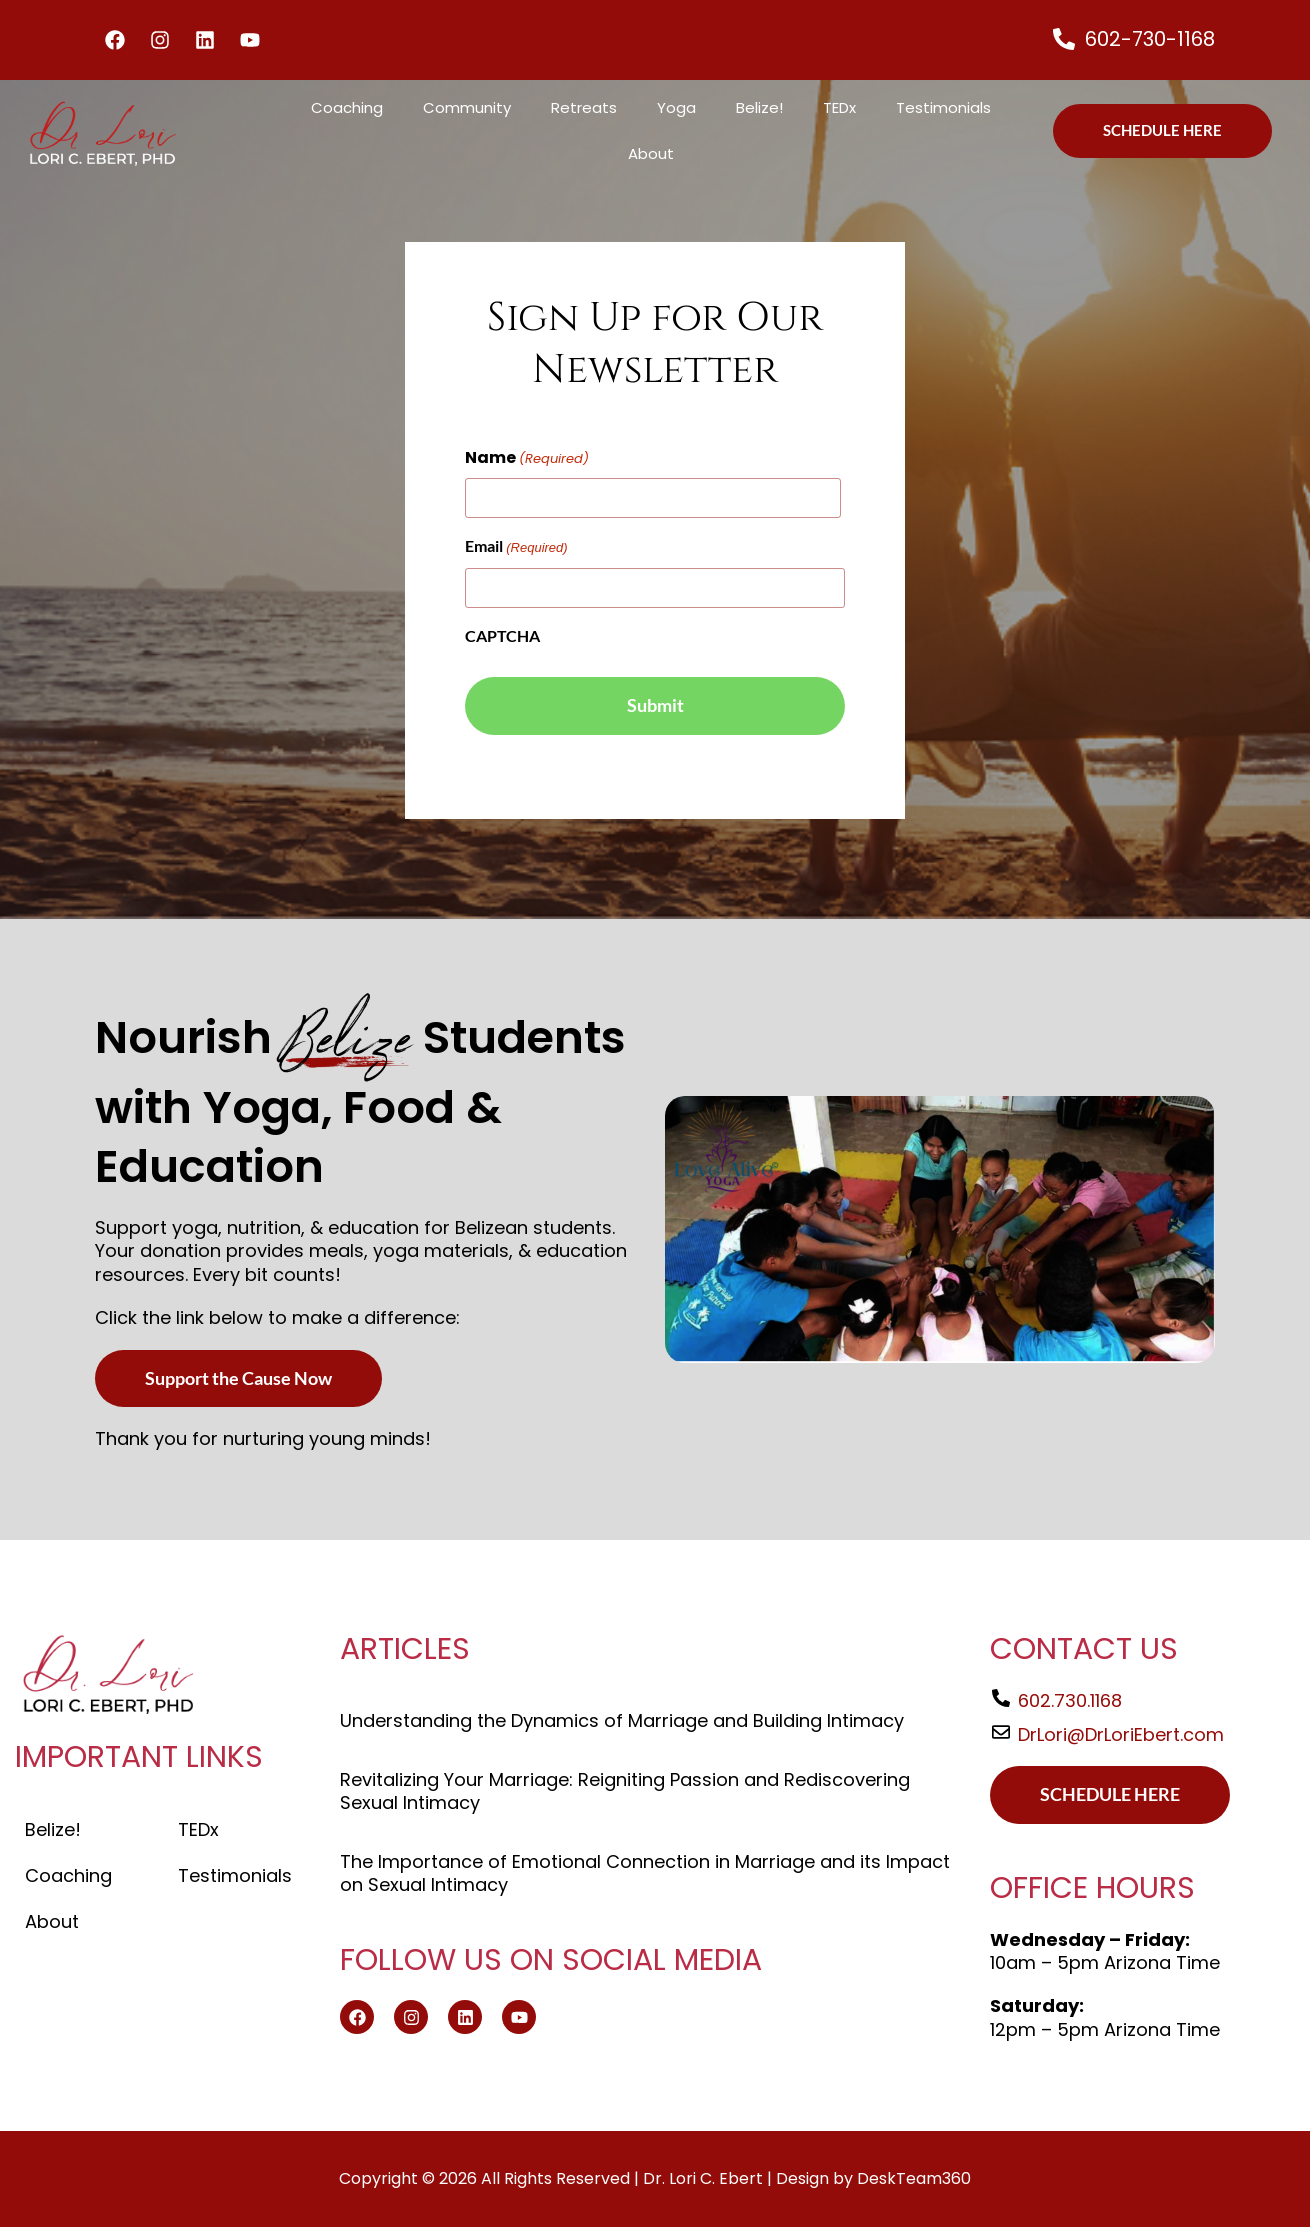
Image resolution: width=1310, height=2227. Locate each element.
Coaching (347, 107)
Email (516, 547)
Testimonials (943, 107)
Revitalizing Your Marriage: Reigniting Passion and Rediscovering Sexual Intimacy (625, 1791)
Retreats (584, 107)
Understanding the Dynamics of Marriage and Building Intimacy (622, 1720)
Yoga (676, 107)
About (651, 153)
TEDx (839, 107)
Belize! (759, 107)
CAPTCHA (502, 635)
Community (467, 107)
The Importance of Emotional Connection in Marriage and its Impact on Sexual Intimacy (645, 1873)
